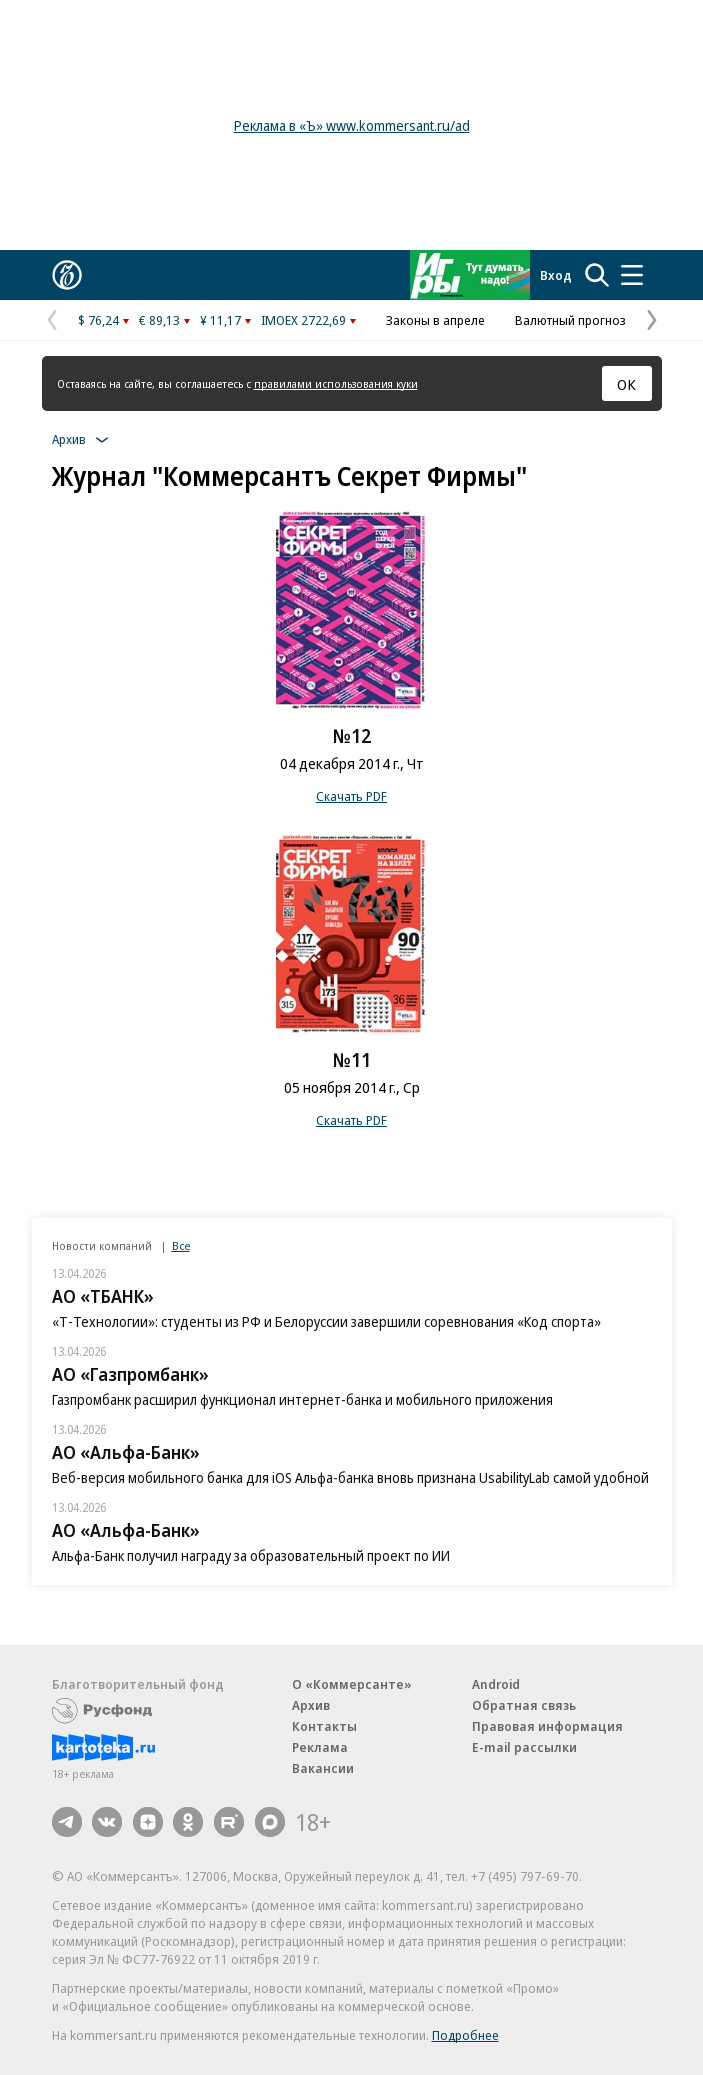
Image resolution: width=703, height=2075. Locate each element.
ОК (626, 384)
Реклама (320, 1747)
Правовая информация (547, 1726)
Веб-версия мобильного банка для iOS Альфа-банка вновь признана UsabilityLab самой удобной (350, 1477)
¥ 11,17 (220, 320)
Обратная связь (524, 1705)
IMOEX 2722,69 (303, 320)
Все (181, 1245)
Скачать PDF (351, 796)
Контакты (324, 1726)
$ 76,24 (98, 320)
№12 (352, 736)
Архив (311, 1705)
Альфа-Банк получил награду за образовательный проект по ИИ (251, 1555)
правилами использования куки (336, 383)
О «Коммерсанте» (352, 1684)
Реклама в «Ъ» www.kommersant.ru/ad (352, 125)
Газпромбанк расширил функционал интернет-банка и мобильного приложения (302, 1399)
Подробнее (465, 2035)
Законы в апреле (435, 320)
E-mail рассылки (524, 1747)
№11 (352, 1060)
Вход (556, 275)
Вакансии (323, 1768)
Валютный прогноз (570, 320)
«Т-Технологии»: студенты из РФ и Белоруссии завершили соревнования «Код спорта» (326, 1321)
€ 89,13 (159, 320)
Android (496, 1684)
